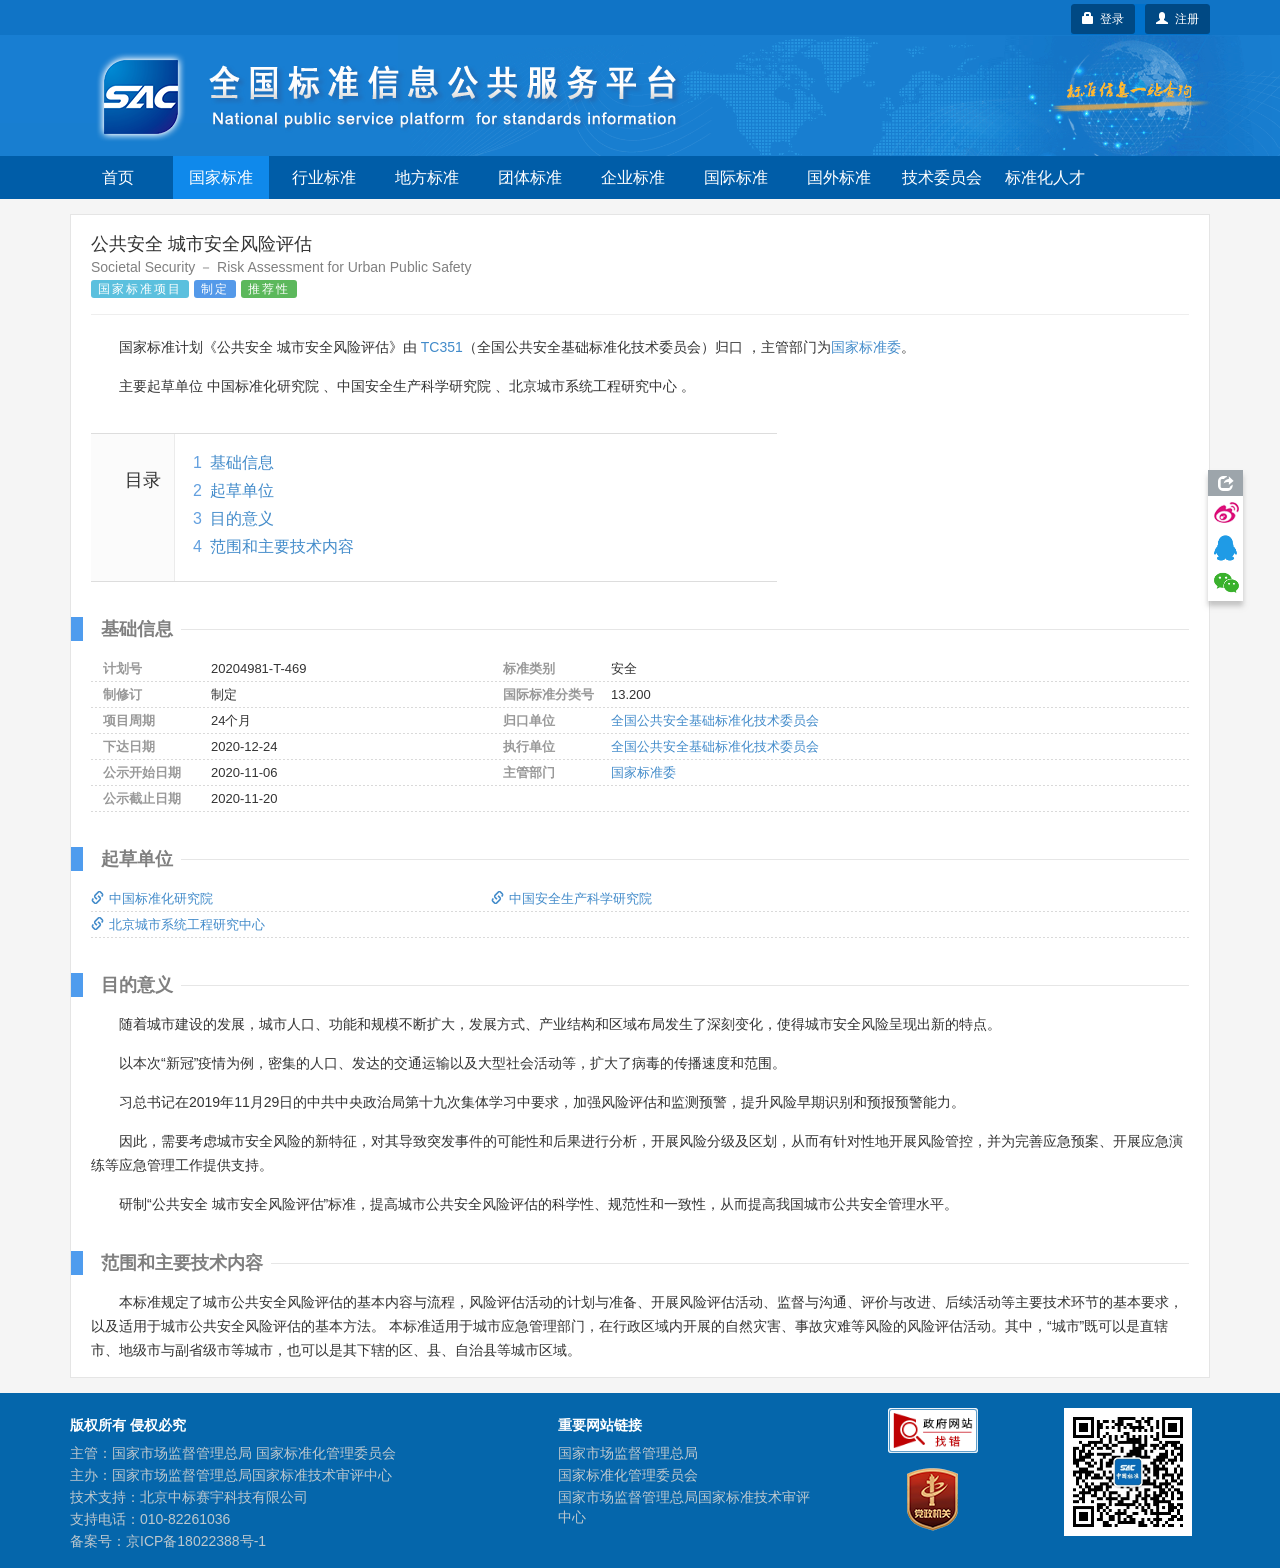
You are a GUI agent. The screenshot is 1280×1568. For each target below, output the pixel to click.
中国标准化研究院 (152, 898)
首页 (118, 177)
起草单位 (242, 490)
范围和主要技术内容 (282, 546)
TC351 (442, 347)
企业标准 (633, 177)
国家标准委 (866, 347)
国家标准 (221, 177)
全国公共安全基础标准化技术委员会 (715, 720)
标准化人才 (1045, 177)
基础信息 (242, 462)
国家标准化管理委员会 (628, 1475)
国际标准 (736, 177)
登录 (1103, 19)
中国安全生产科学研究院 (571, 898)
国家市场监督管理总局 (628, 1453)
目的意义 (242, 518)
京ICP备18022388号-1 (196, 1541)
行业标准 (324, 177)
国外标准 (839, 177)
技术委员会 (942, 177)
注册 (1177, 19)
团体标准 (530, 177)
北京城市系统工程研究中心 (178, 924)
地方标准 (427, 177)
